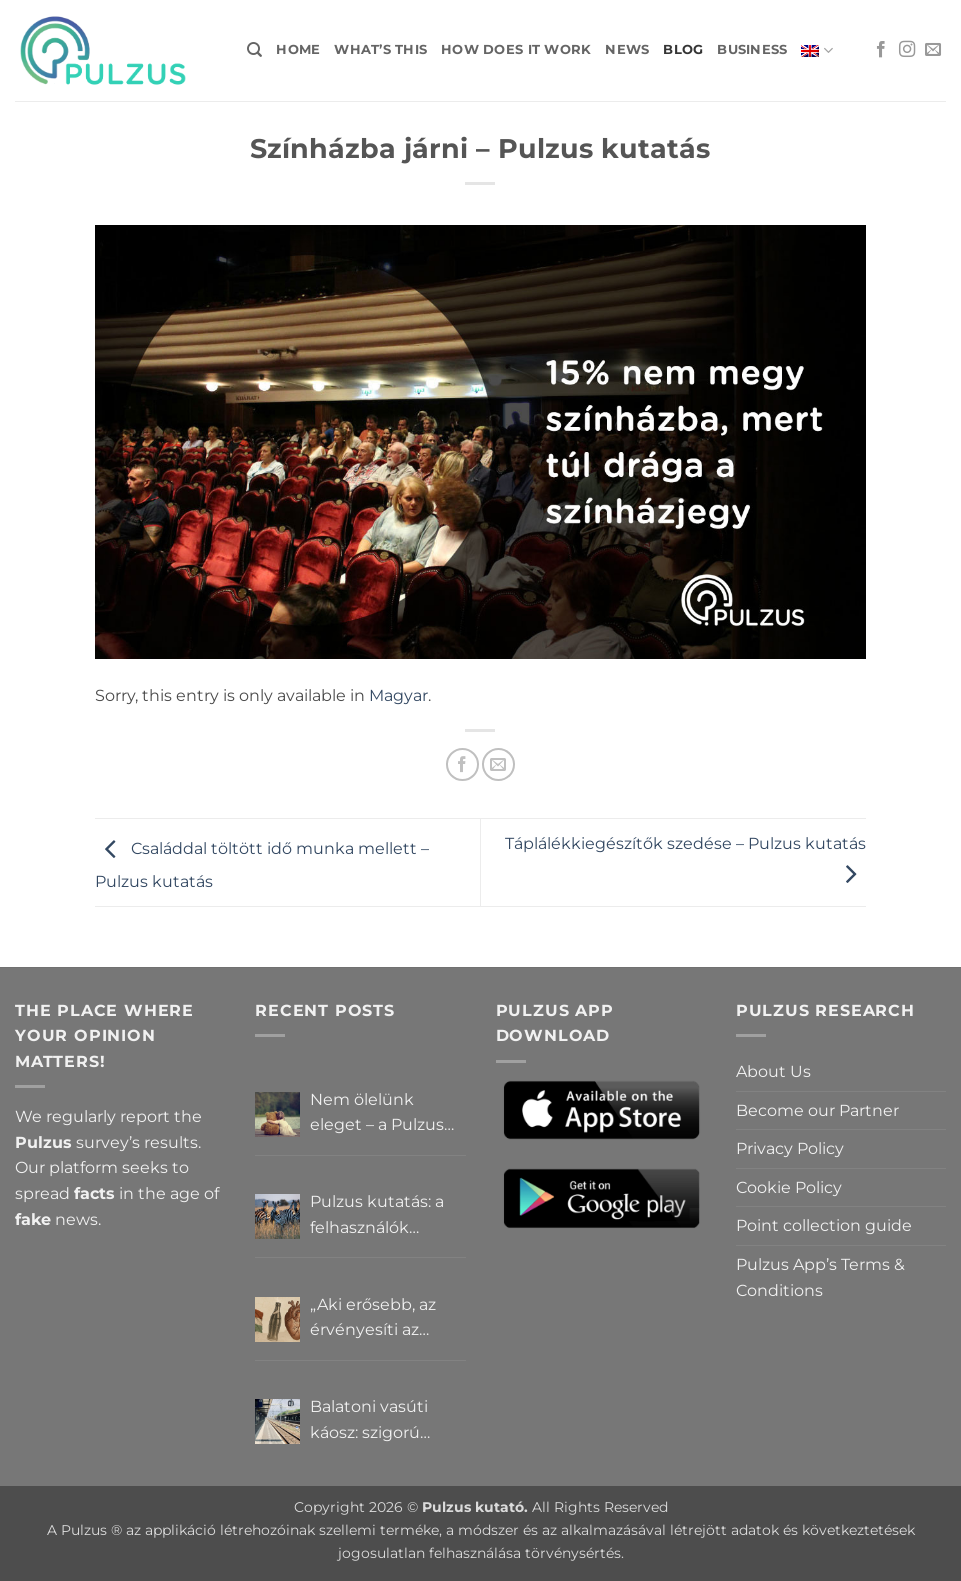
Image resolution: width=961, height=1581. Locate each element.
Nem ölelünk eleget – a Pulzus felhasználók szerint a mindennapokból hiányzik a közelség (387, 1114)
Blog (683, 49)
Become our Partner (817, 1110)
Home (298, 49)
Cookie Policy (789, 1187)
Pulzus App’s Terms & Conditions (820, 1277)
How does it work (516, 49)
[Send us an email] (933, 50)
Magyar (398, 695)
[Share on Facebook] (462, 764)
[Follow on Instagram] (907, 50)
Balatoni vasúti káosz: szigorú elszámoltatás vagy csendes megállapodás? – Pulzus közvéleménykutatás (387, 1421)
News (627, 49)
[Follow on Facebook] (881, 50)
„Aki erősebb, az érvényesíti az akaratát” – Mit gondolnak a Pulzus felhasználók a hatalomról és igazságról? (373, 1319)
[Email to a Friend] (498, 764)
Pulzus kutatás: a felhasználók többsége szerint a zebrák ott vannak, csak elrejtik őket (384, 1216)
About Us (773, 1071)
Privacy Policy (790, 1148)
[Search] (254, 50)
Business (752, 49)
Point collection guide (824, 1225)
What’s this (380, 49)
